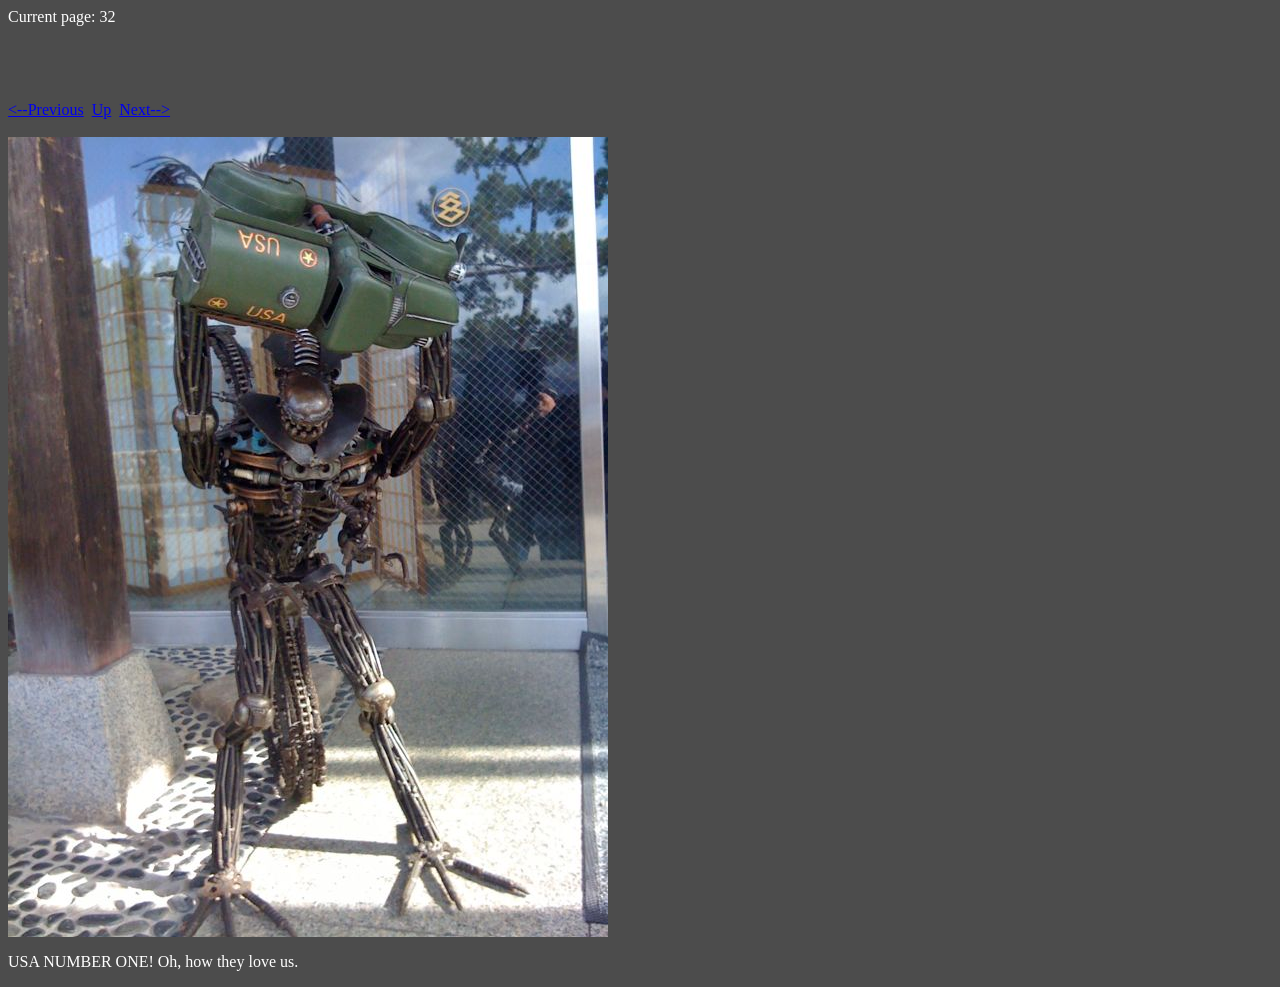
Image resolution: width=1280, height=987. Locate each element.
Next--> (144, 109)
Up (102, 109)
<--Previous (46, 109)
